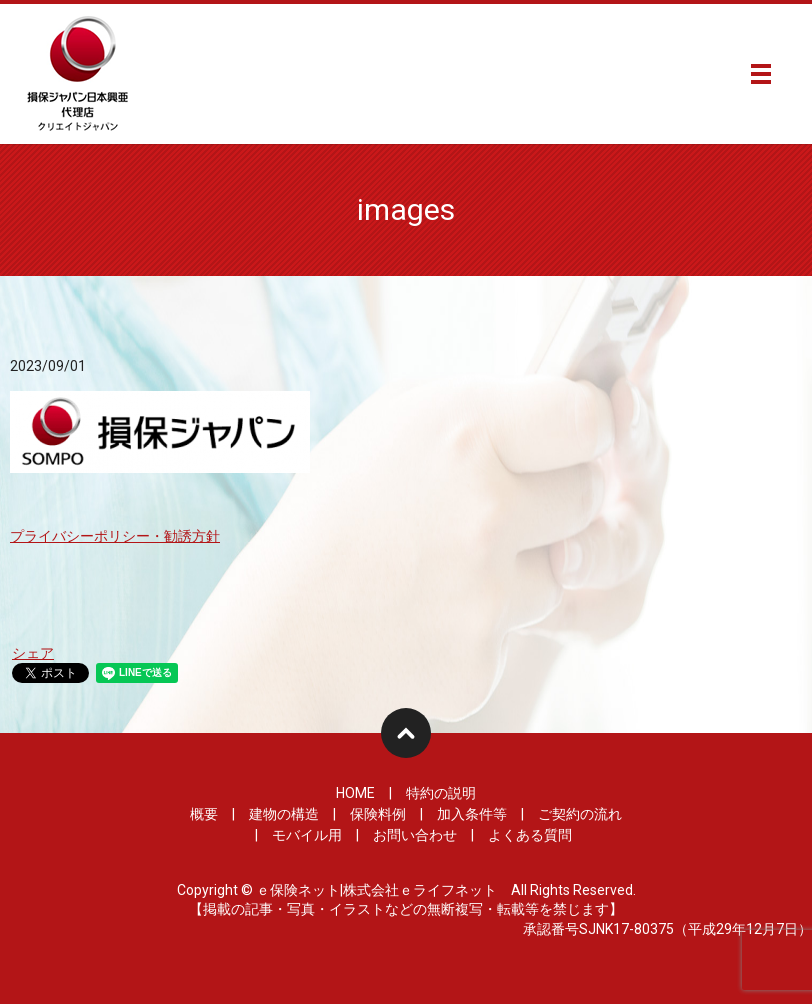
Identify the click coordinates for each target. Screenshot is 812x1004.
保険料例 (378, 814)
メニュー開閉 (761, 74)
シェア (33, 653)
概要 (204, 814)
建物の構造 (284, 814)
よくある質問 (530, 835)
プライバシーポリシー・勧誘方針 (115, 536)
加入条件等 (472, 814)
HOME (355, 793)
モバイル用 (307, 835)
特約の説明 (441, 793)
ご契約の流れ (580, 814)
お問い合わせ (415, 835)
